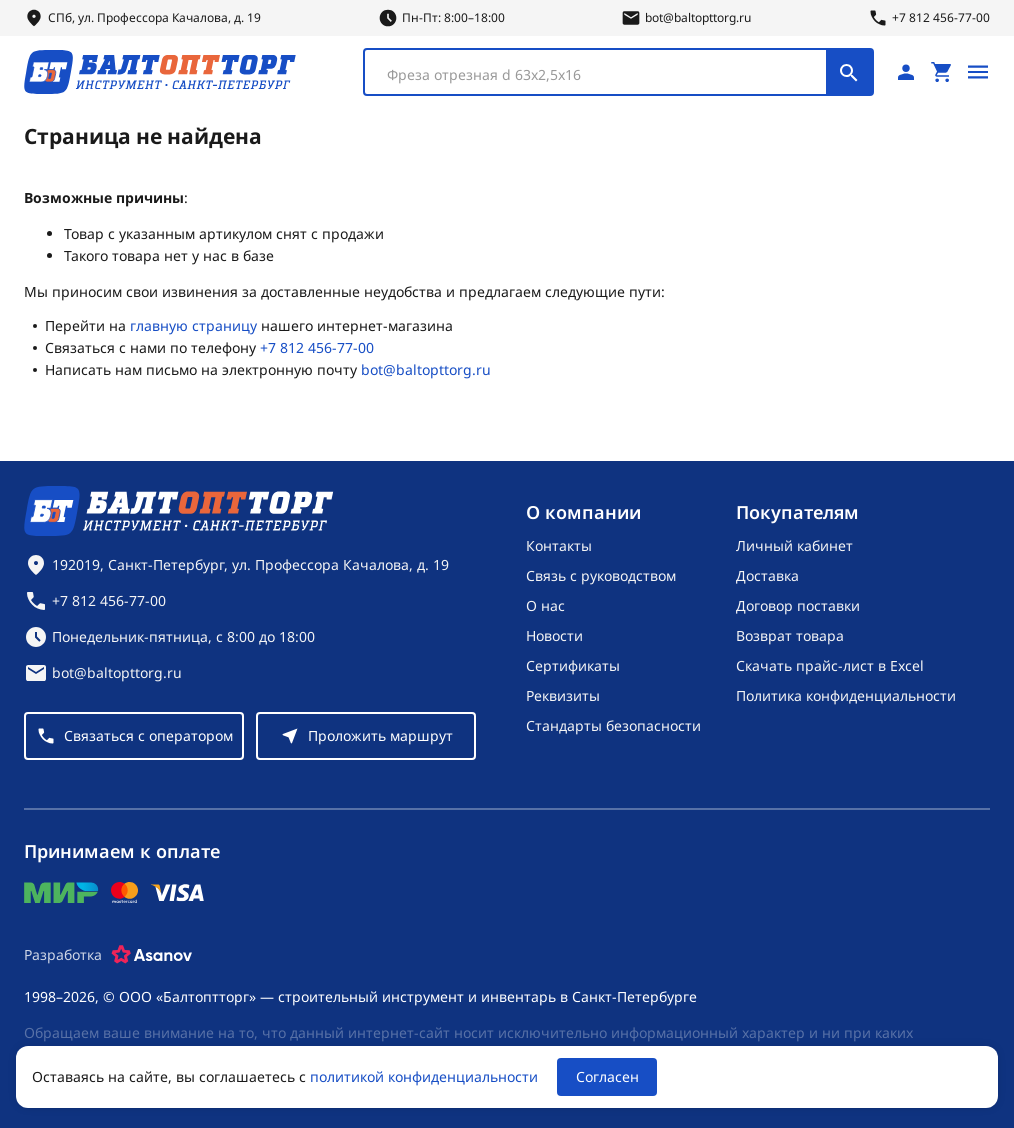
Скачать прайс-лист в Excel (830, 665)
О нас (545, 605)
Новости (554, 635)
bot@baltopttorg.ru (426, 369)
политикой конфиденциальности (424, 1076)
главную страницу (193, 325)
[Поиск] (849, 72)
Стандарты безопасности (613, 725)
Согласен (607, 1076)
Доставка (767, 575)
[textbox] (605, 75)
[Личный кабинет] (906, 72)
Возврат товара (790, 635)
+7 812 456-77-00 (317, 347)
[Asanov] (152, 955)
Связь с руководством (601, 575)
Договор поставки (798, 605)
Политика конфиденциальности (846, 695)
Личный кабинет (794, 545)
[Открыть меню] (978, 72)
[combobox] (618, 72)
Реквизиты (563, 695)
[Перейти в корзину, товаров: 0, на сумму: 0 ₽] (942, 72)
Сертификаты (573, 665)
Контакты (559, 545)
